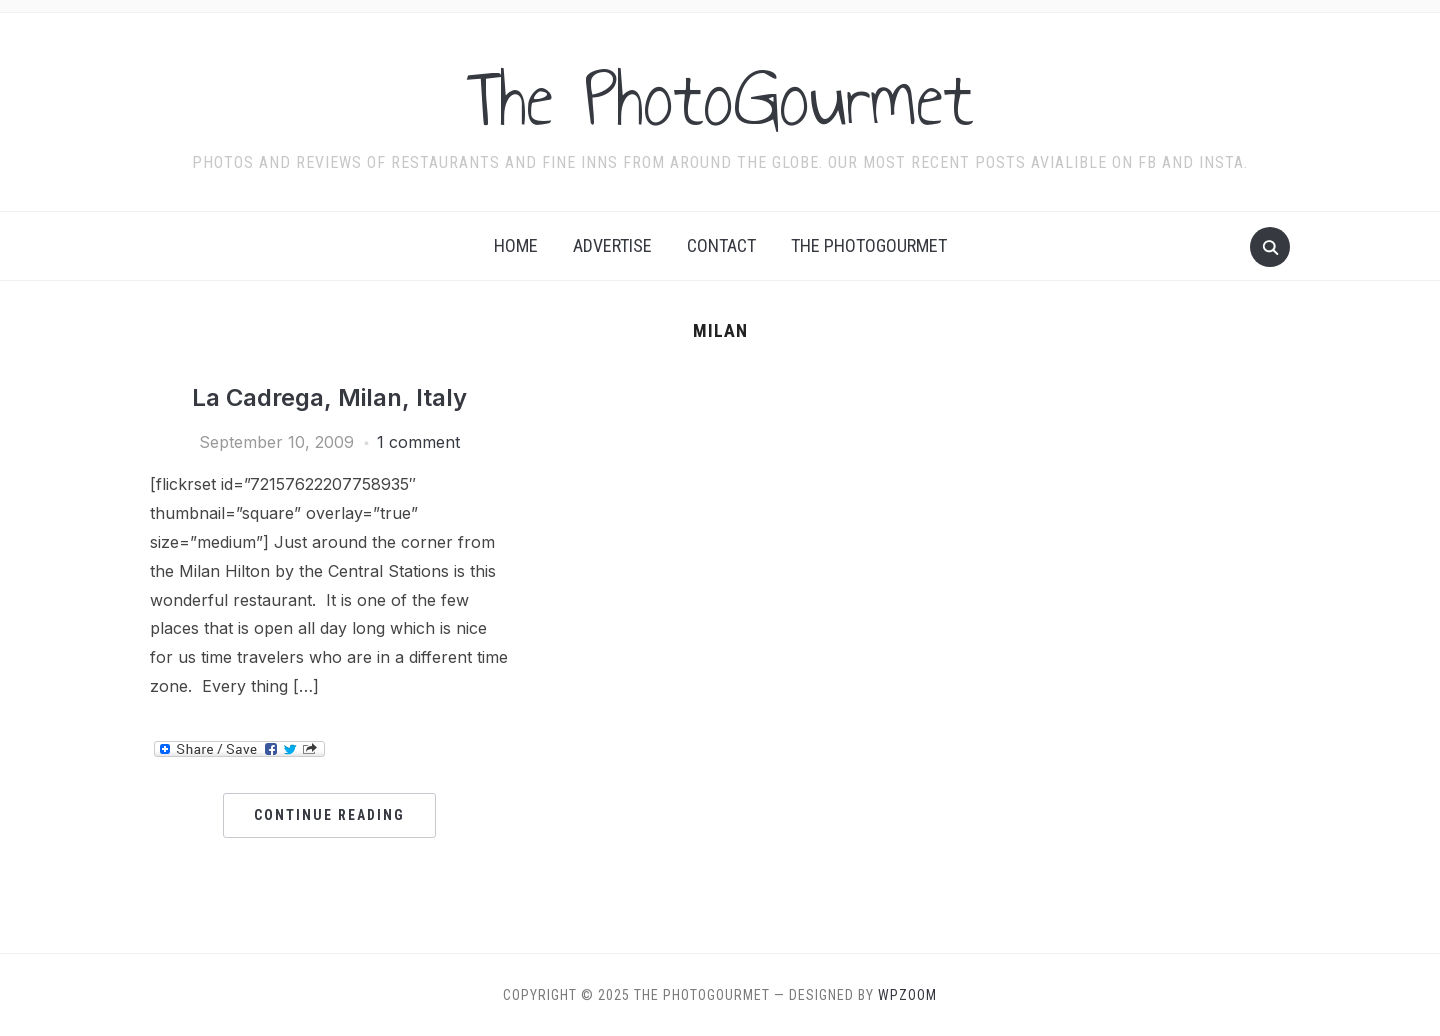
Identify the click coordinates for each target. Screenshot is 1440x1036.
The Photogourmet (869, 245)
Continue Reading (329, 815)
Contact (721, 245)
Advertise (612, 245)
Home (516, 245)
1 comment (418, 442)
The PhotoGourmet (720, 99)
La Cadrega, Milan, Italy (329, 397)
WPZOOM (907, 995)
